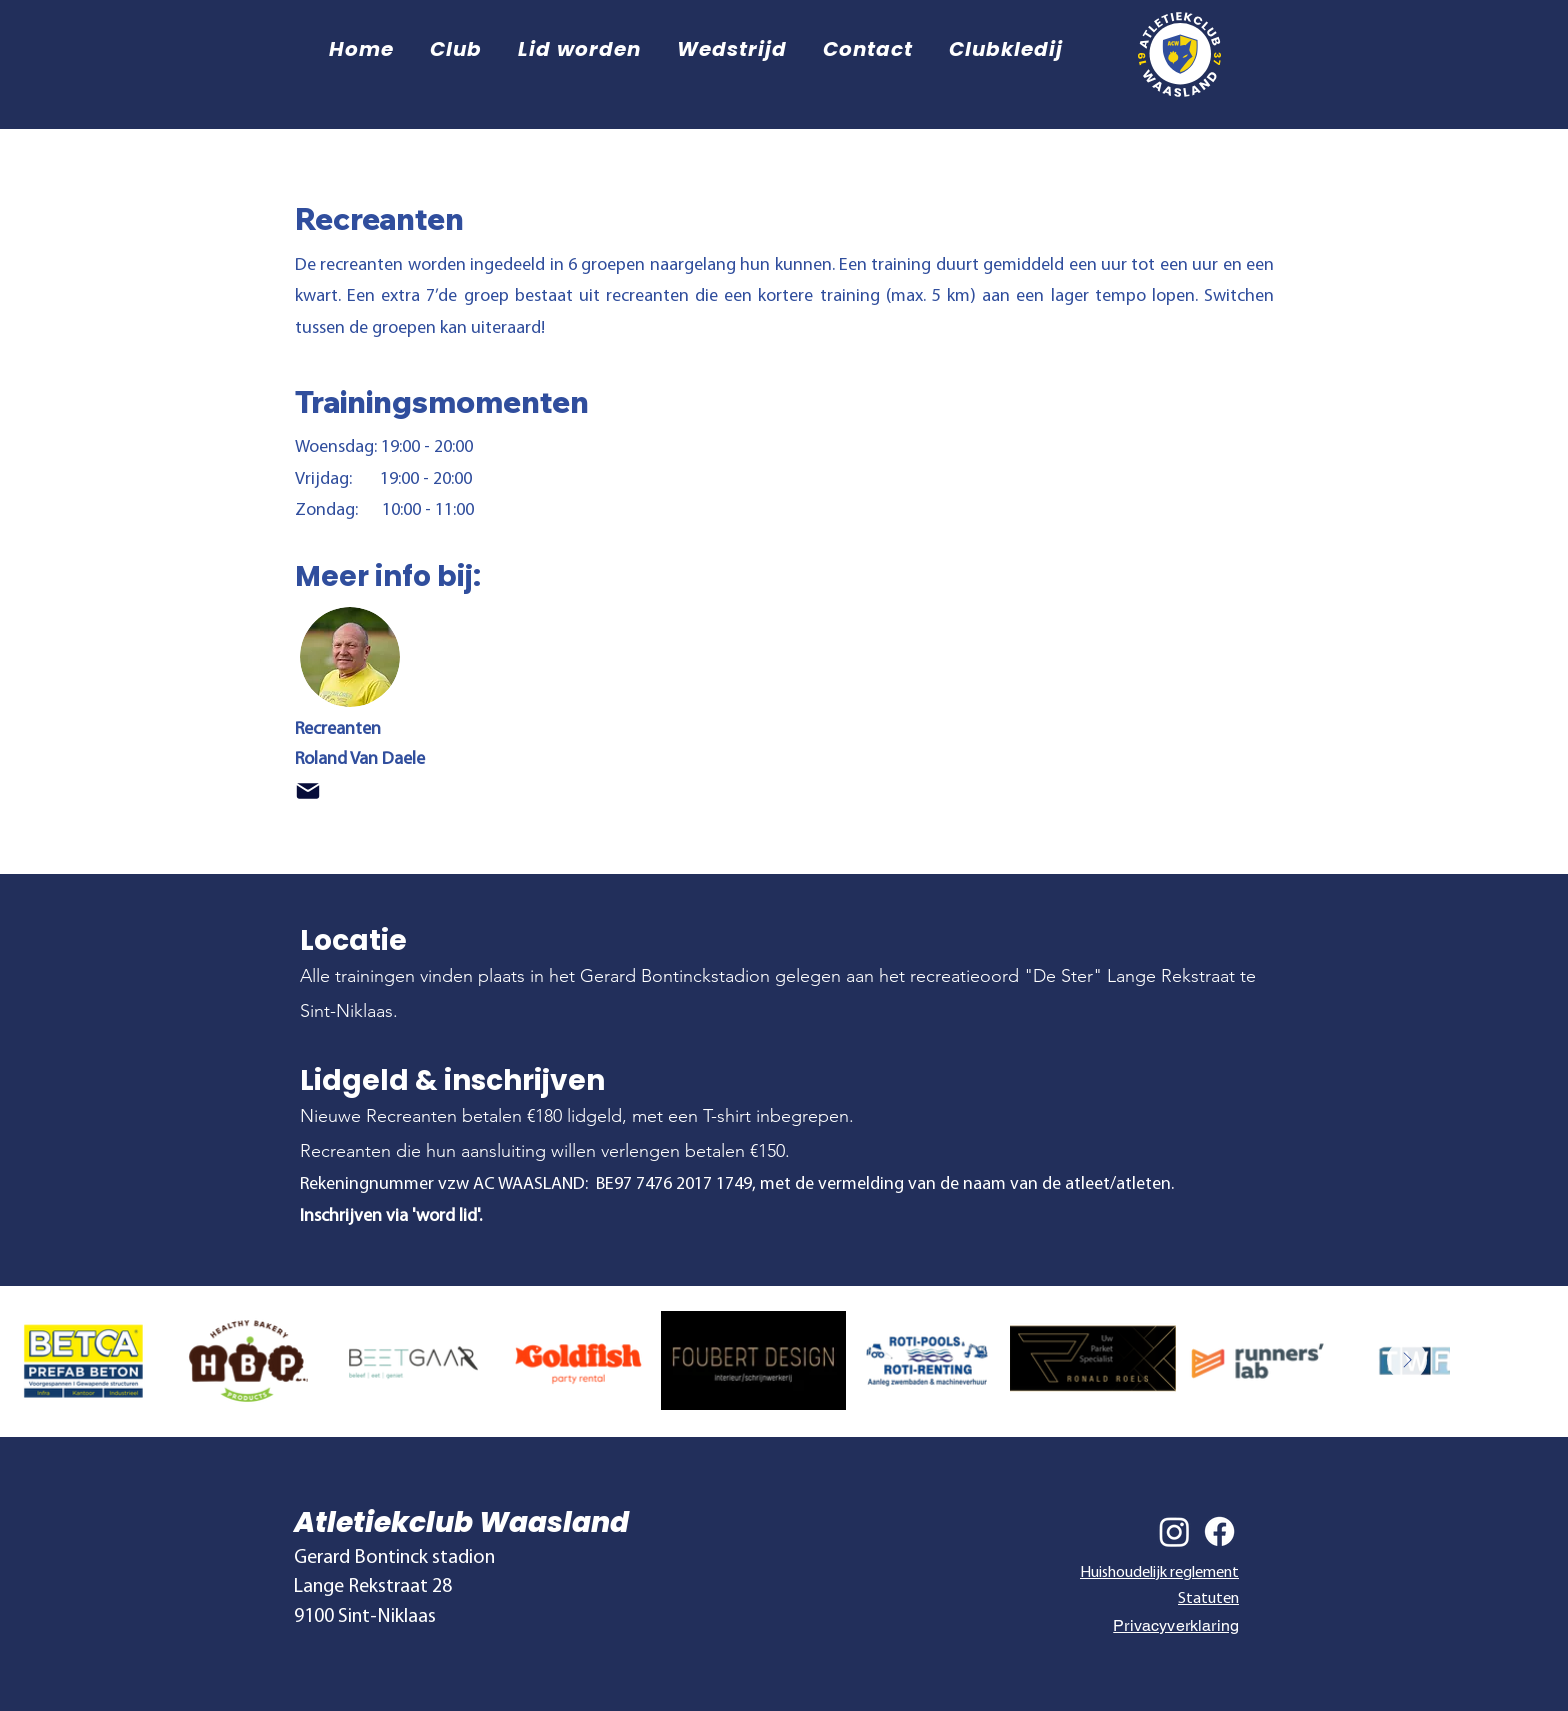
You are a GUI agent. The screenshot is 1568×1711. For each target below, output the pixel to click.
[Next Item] (1407, 1360)
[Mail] (308, 791)
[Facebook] (1219, 1531)
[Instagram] (1174, 1531)
